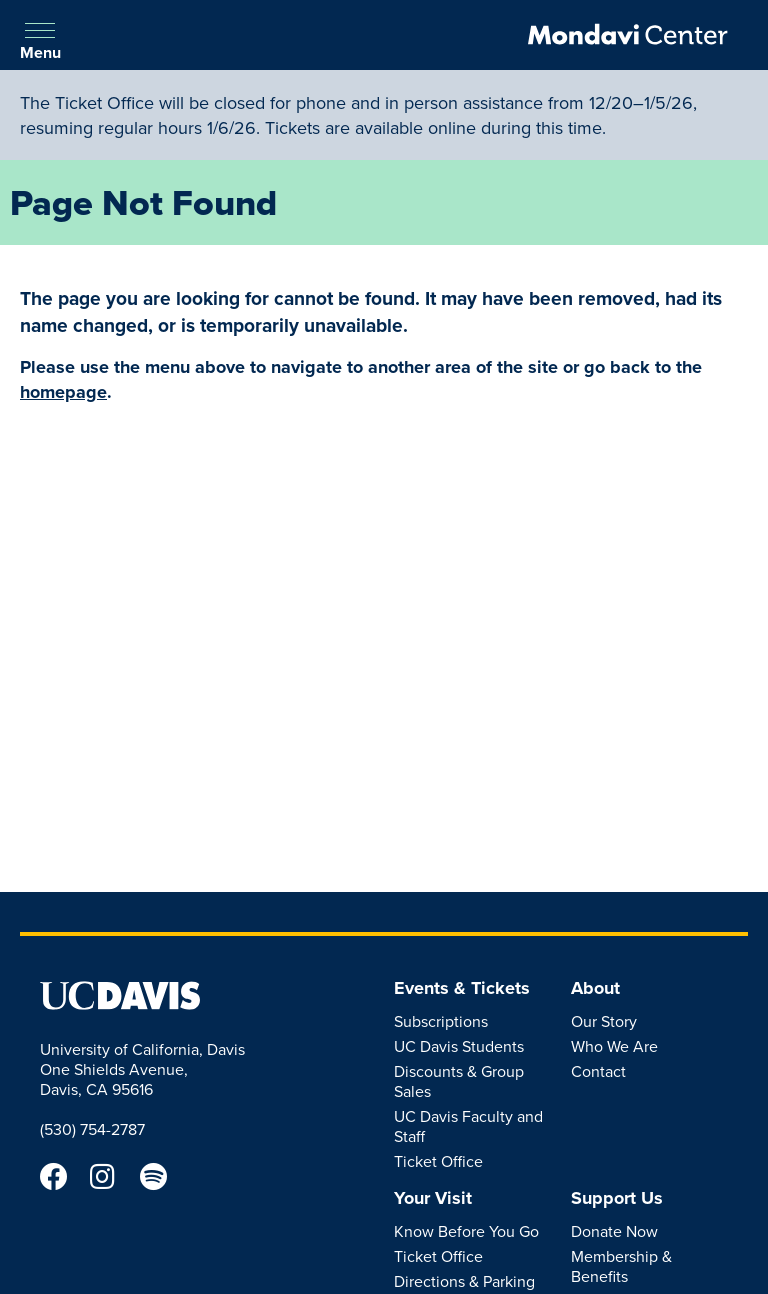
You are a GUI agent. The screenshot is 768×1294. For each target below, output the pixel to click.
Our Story (604, 1021)
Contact (598, 1071)
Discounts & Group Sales (459, 1081)
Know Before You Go (466, 1231)
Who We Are (614, 1046)
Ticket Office (438, 1161)
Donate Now (614, 1231)
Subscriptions (441, 1021)
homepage (63, 392)
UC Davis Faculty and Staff (468, 1126)
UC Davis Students (459, 1046)
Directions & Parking (464, 1281)
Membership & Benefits (621, 1266)
